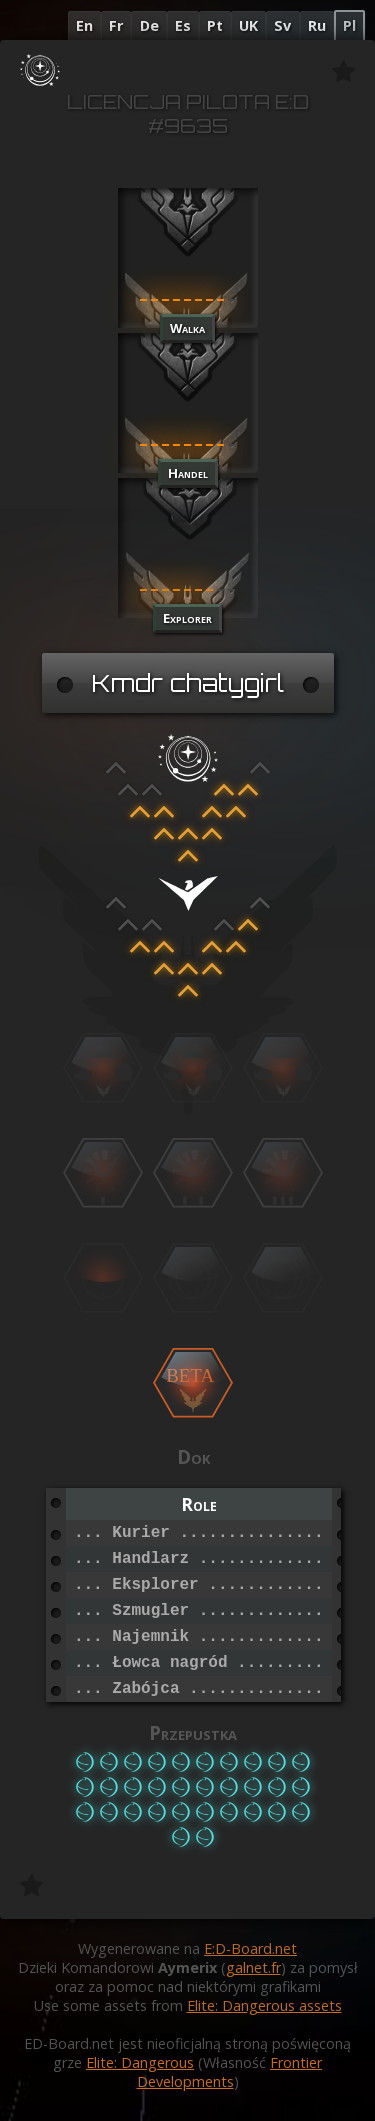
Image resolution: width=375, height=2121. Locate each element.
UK (248, 25)
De (149, 25)
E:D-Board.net (250, 1948)
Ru (317, 25)
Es (183, 25)
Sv (282, 25)
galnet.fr (253, 1967)
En (84, 25)
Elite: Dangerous (140, 2062)
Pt (215, 25)
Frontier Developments (230, 2072)
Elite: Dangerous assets (264, 2005)
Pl (349, 25)
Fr (116, 25)
